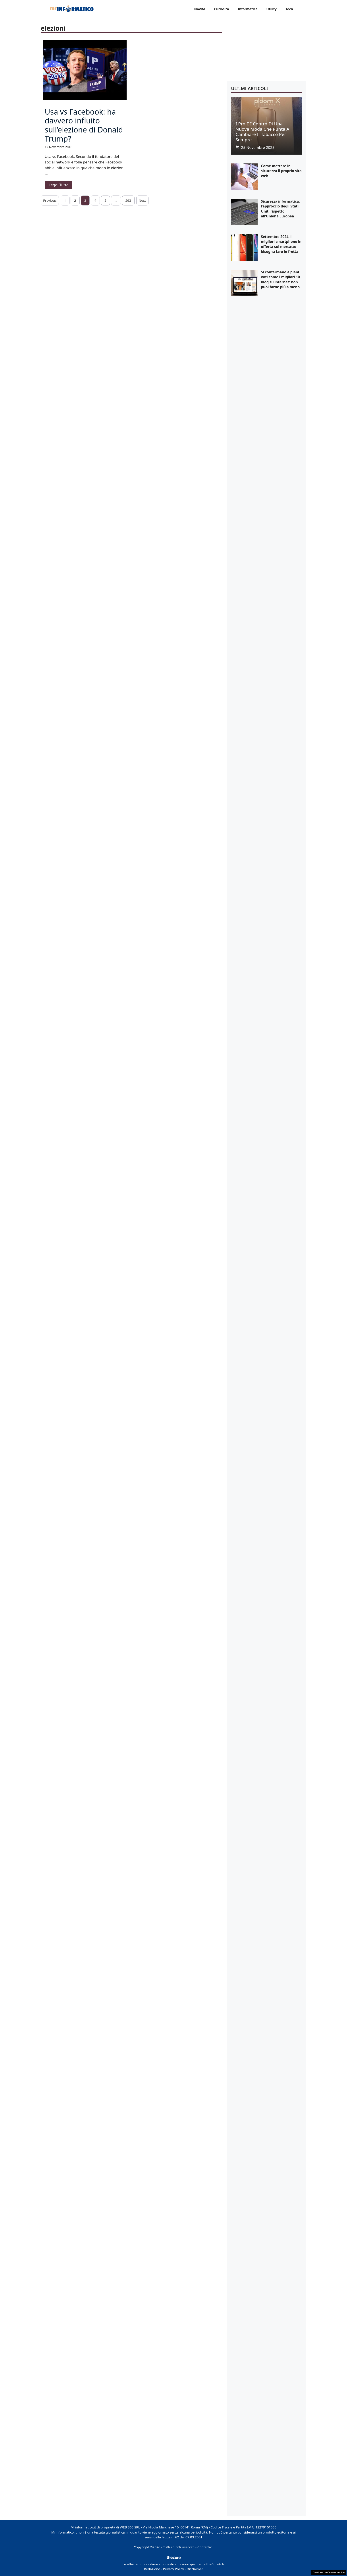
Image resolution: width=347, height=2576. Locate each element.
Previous (49, 200)
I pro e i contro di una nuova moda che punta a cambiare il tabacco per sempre (262, 132)
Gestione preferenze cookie (329, 2572)
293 (128, 200)
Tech (289, 9)
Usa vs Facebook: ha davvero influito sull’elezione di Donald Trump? (84, 125)
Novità (199, 9)
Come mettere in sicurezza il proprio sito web (281, 170)
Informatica (248, 9)
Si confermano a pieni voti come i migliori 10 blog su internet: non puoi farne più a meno (280, 279)
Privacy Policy (173, 2569)
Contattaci (205, 2547)
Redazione (152, 2569)
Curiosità (221, 9)
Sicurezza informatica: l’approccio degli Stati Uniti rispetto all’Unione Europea (280, 209)
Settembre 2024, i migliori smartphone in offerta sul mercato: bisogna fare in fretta (281, 244)
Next (142, 200)
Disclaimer (195, 2569)
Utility (271, 9)
